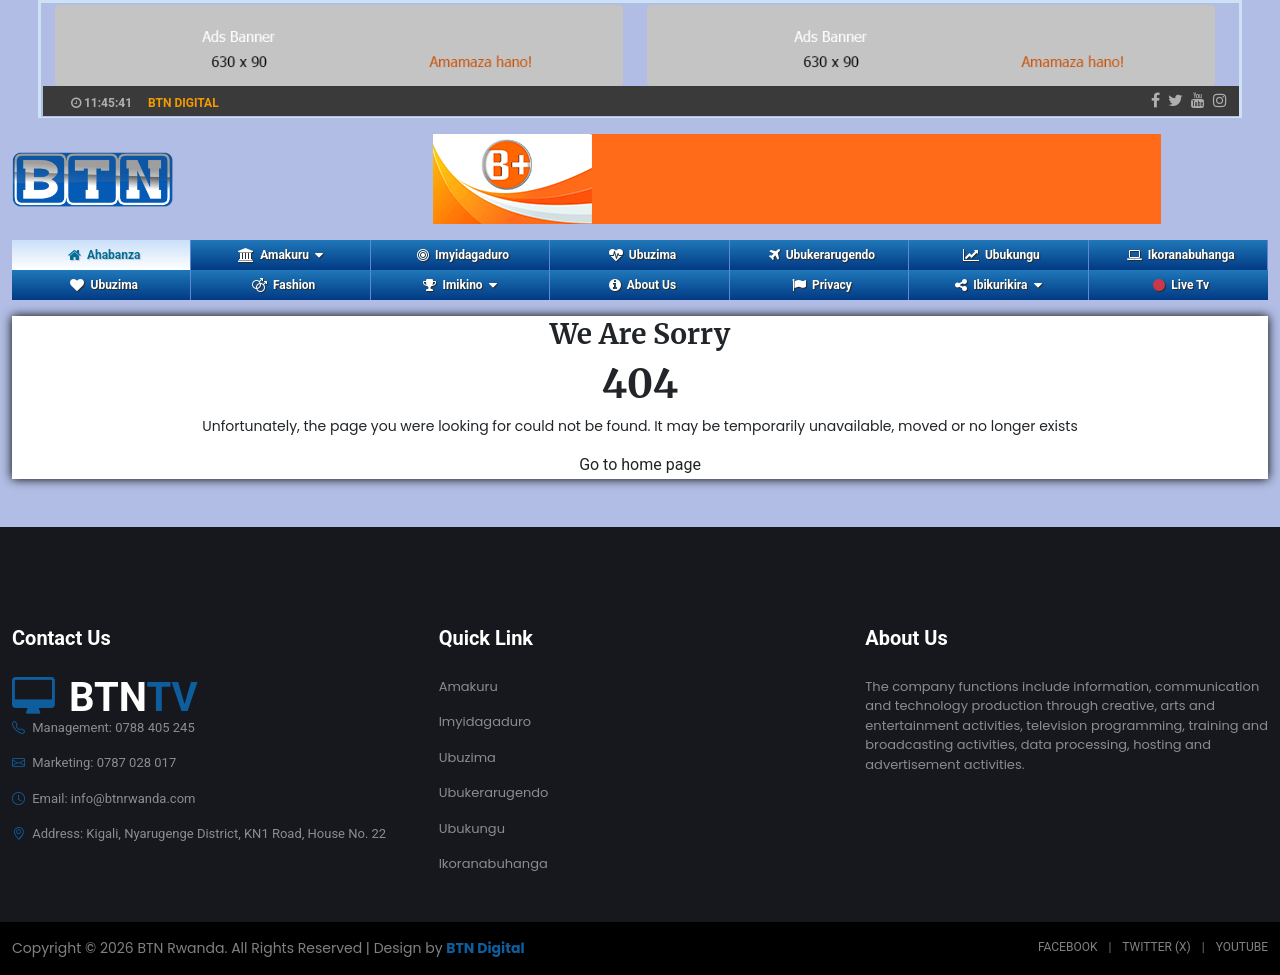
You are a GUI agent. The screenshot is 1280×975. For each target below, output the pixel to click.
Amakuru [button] (280, 255)
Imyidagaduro (463, 255)
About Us (642, 285)
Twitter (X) (1156, 947)
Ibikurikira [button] (998, 285)
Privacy (822, 285)
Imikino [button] (459, 285)
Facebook (1068, 947)
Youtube (1242, 947)
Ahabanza (104, 255)
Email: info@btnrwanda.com (103, 798)
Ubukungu (1001, 255)
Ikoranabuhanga (1181, 255)
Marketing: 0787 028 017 (94, 762)
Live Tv (1181, 285)
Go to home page (640, 464)
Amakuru (468, 686)
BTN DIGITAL (183, 103)
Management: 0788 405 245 (103, 727)
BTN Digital (485, 948)
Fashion (283, 285)
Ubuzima (642, 255)
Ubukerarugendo (822, 255)
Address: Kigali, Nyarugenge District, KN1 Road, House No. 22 (199, 833)
